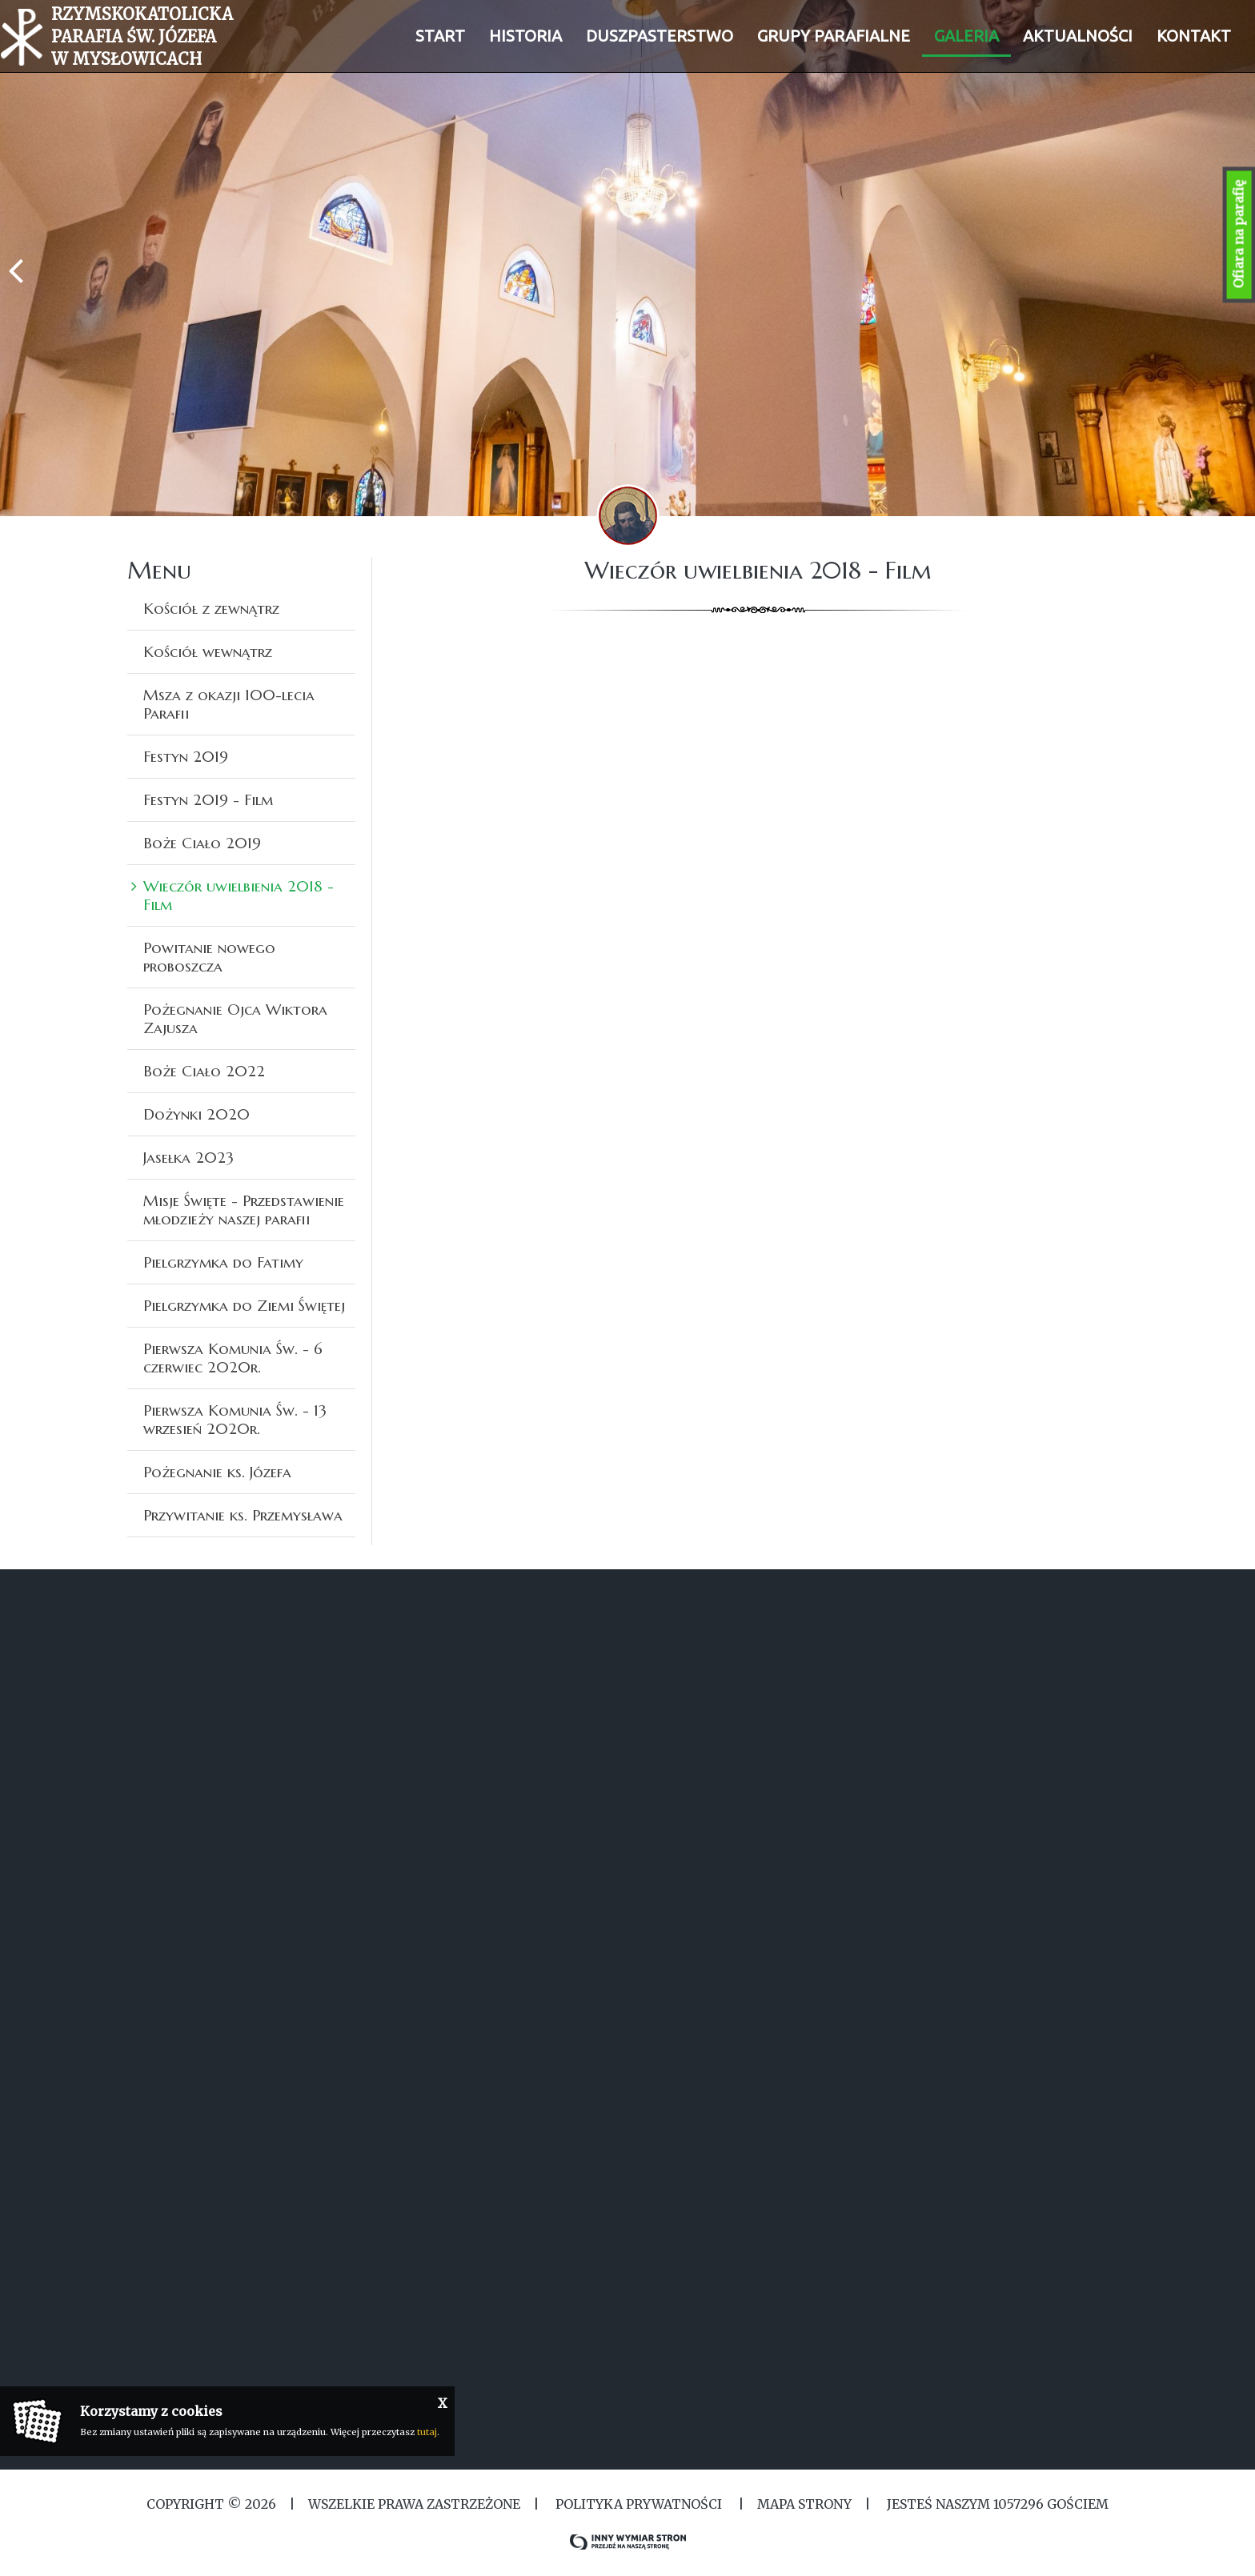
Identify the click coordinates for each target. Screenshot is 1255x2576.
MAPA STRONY (804, 2504)
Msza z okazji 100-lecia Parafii (229, 704)
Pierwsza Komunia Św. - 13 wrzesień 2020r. (235, 1419)
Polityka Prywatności (638, 2504)
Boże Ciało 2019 (202, 842)
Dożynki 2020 (196, 1114)
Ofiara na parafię (1239, 235)
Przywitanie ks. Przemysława (243, 1514)
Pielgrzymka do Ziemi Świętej (244, 1305)
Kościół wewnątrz (207, 651)
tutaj (427, 2432)
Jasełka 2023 (188, 1157)
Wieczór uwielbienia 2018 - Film (238, 895)
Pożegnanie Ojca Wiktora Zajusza (235, 1018)
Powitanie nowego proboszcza (209, 957)
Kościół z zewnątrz (211, 608)
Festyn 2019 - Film (208, 799)
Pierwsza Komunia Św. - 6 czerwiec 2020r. (233, 1357)
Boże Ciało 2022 (204, 1070)
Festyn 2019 (185, 756)
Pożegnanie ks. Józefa (217, 1471)
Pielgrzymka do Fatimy (223, 1262)
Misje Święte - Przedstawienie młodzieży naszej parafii (243, 1209)
